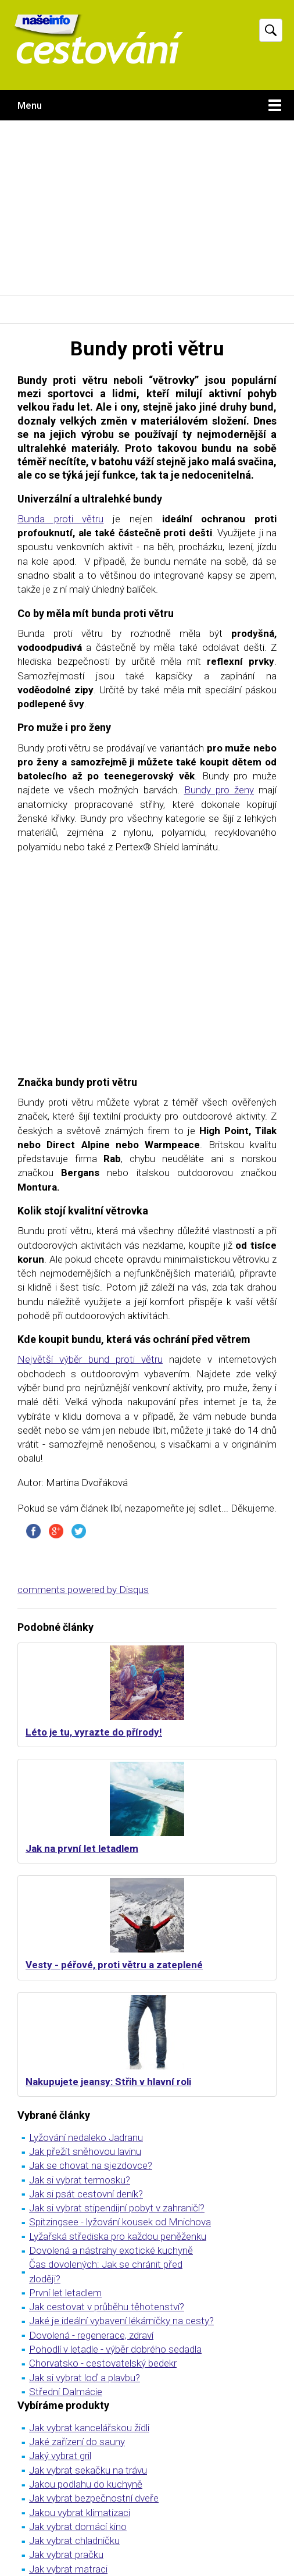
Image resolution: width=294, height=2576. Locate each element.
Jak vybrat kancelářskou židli (89, 2428)
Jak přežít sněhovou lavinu (85, 2151)
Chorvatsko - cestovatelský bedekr (103, 2363)
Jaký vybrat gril (60, 2455)
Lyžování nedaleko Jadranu (86, 2137)
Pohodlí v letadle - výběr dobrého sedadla (115, 2349)
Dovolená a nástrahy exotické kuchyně (111, 2250)
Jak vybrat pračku (66, 2554)
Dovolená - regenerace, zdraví (91, 2335)
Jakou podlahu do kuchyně (85, 2484)
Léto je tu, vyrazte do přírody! (94, 1732)
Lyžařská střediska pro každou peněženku (117, 2236)
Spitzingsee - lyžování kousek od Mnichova (120, 2222)
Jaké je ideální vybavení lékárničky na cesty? (121, 2320)
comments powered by (83, 1589)
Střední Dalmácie (65, 2391)
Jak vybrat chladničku (74, 2540)
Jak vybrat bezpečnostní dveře (94, 2498)
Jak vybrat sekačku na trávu (88, 2470)
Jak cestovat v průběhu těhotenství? (106, 2307)
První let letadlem (65, 2293)
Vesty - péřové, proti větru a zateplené (114, 1965)
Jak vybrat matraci (68, 2569)
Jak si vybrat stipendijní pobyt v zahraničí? (117, 2208)
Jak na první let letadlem (82, 1848)
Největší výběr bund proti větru (90, 1359)
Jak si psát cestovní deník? (86, 2194)
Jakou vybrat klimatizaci (79, 2512)
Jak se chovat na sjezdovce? (90, 2165)
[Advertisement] (147, 207)
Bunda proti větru (60, 519)
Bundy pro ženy (219, 790)
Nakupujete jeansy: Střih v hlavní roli (108, 2081)
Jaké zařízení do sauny (77, 2441)
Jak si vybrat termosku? (79, 2180)
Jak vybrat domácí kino (78, 2526)
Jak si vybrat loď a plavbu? (84, 2377)
